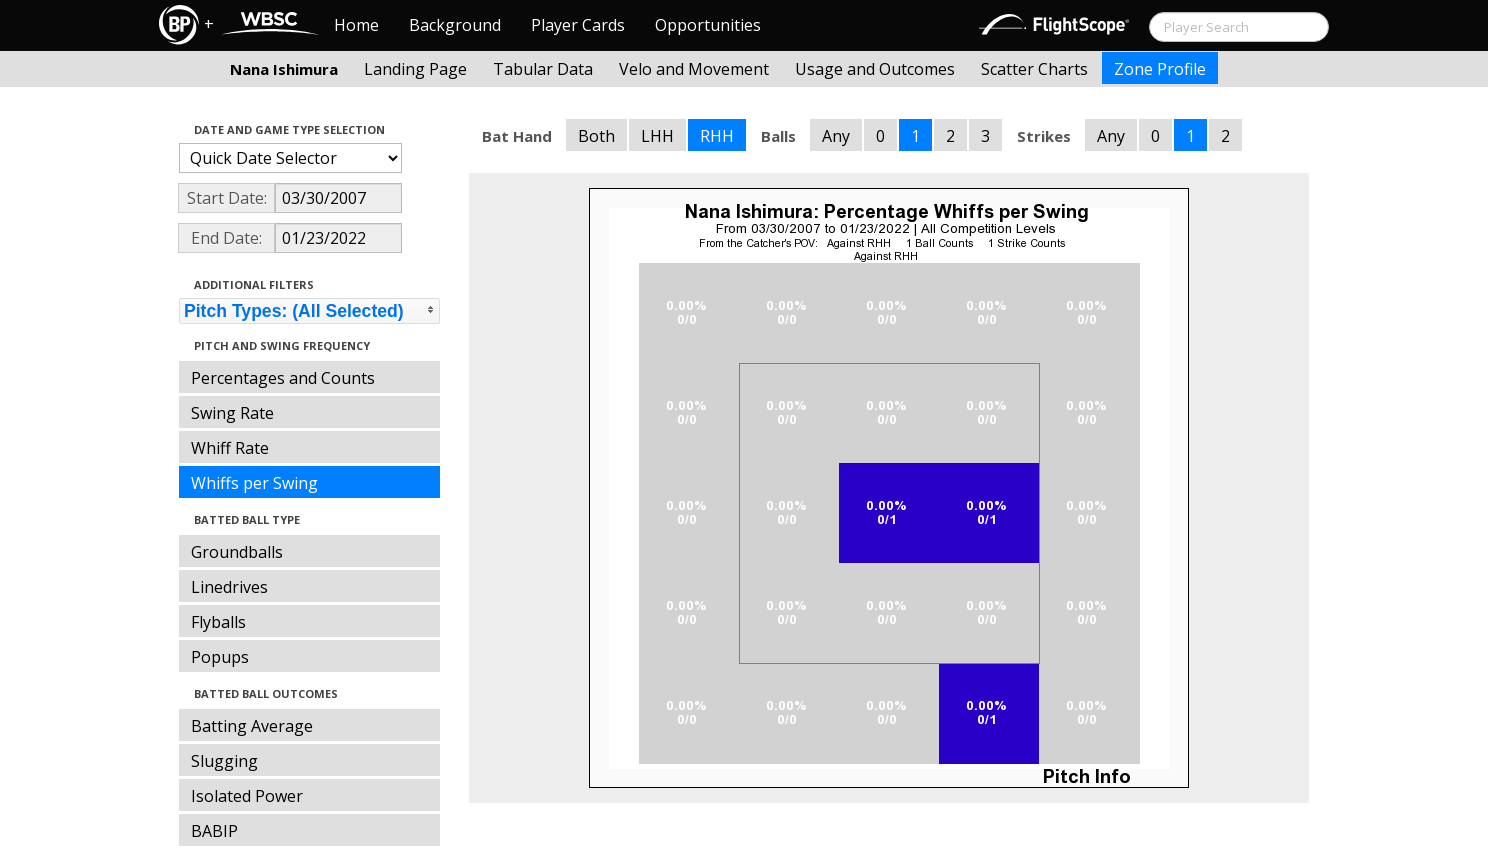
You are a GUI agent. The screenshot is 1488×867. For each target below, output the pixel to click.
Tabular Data (543, 69)
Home (356, 25)
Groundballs (237, 552)
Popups (220, 657)
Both (596, 136)
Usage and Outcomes (875, 69)
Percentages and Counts (283, 378)
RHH (717, 136)
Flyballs (218, 622)
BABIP (214, 831)
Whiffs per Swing (254, 483)
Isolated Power (247, 796)
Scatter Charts (1034, 69)
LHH (657, 136)
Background (455, 25)
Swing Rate (232, 413)
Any (836, 136)
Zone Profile (1160, 69)
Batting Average (252, 726)
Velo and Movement (694, 69)
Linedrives (229, 587)
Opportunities (708, 25)
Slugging (224, 761)
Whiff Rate (230, 448)
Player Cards (578, 25)
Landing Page (415, 69)
